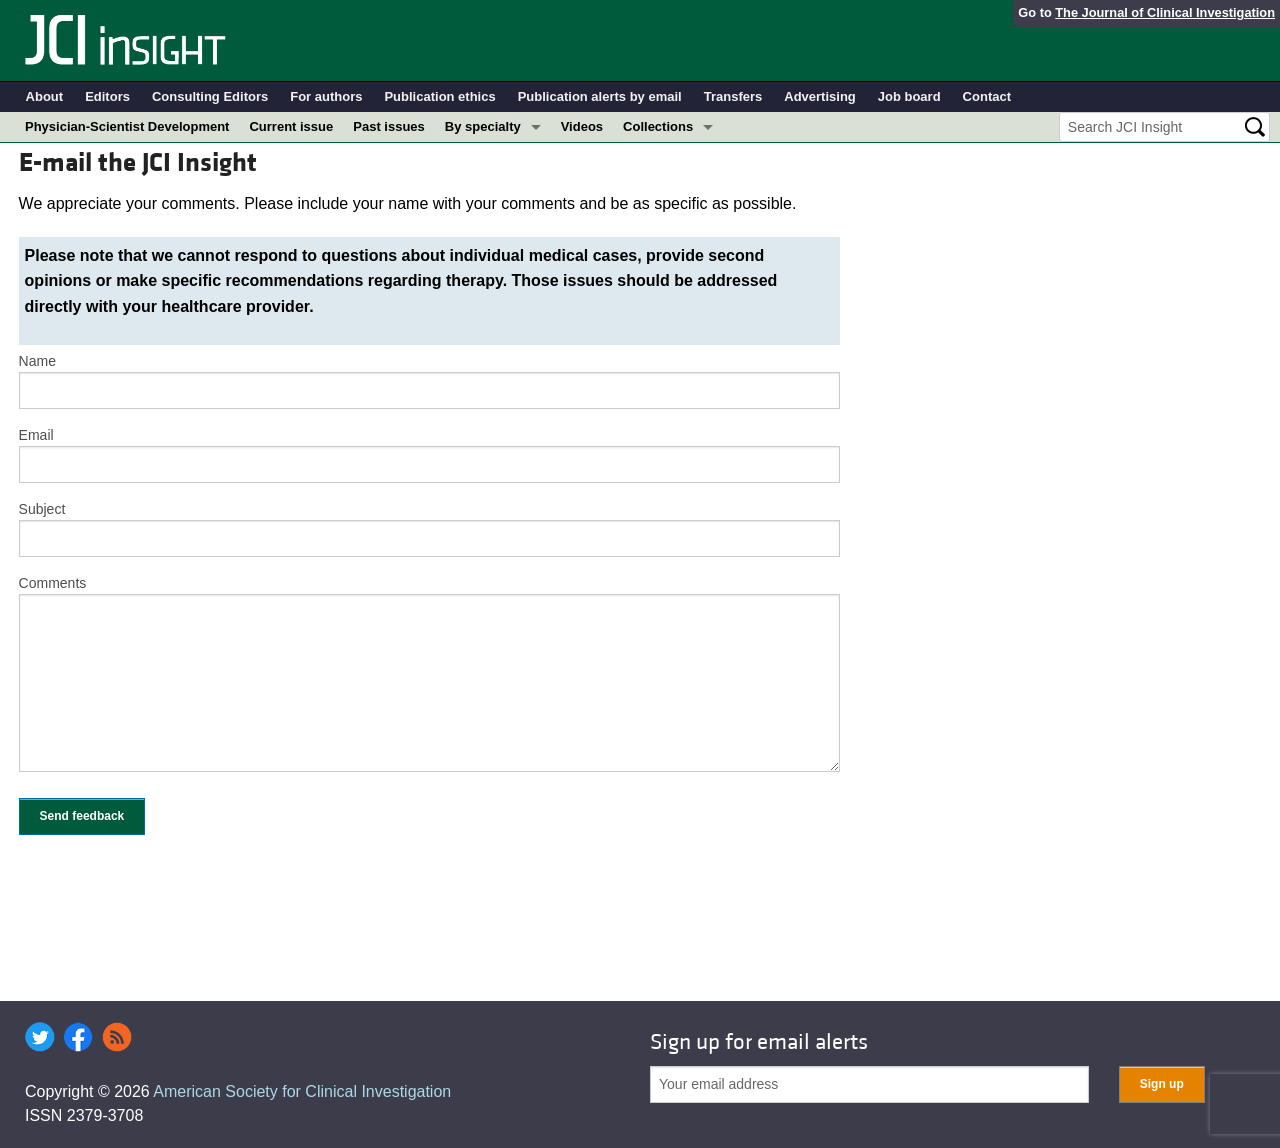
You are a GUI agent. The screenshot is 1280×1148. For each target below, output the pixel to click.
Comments (53, 583)
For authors (326, 96)
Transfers (733, 96)
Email (36, 435)
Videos (582, 126)
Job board (909, 96)
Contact (987, 96)
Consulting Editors (210, 96)
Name (37, 361)
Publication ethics (439, 96)
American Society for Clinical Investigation (302, 1091)
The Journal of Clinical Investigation (1165, 12)
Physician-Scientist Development (127, 126)
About (45, 96)
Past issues (389, 126)
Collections (658, 126)
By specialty (483, 126)
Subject (42, 509)
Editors (107, 96)
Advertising (820, 96)
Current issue (291, 126)
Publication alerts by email (600, 96)
